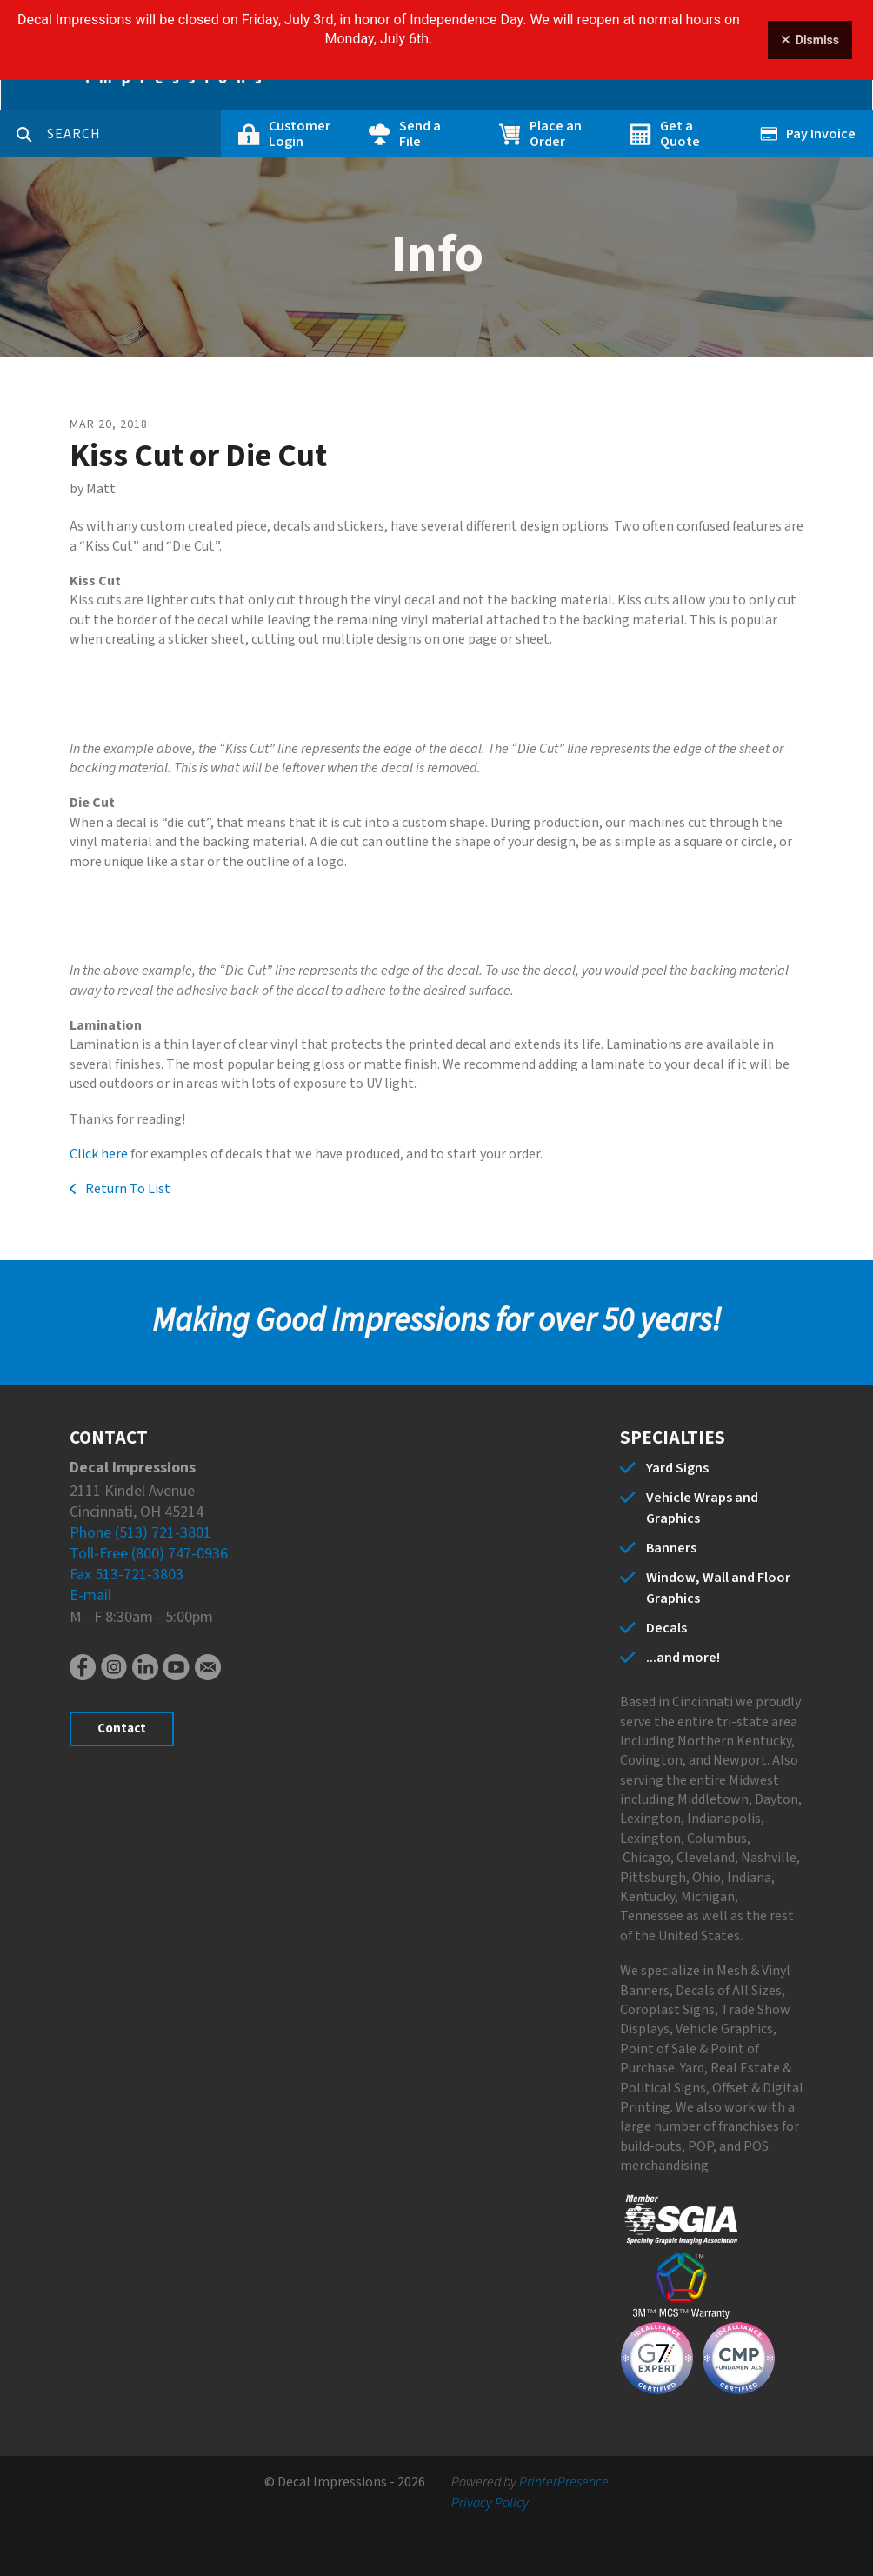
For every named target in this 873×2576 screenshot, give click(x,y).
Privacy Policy (490, 2503)
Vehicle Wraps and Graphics (702, 1508)
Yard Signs (677, 1468)
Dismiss (810, 40)
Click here (99, 1154)
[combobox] (134, 133)
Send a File (420, 134)
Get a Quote (680, 134)
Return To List (126, 1188)
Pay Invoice (821, 133)
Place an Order (556, 134)
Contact (121, 1728)
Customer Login (299, 134)
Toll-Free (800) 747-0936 (149, 1554)
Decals (666, 1628)
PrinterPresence (564, 2482)
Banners (671, 1548)
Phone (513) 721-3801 (140, 1533)
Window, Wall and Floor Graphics (718, 1588)
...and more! (683, 1657)
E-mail (90, 1595)
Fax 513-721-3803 (126, 1574)
